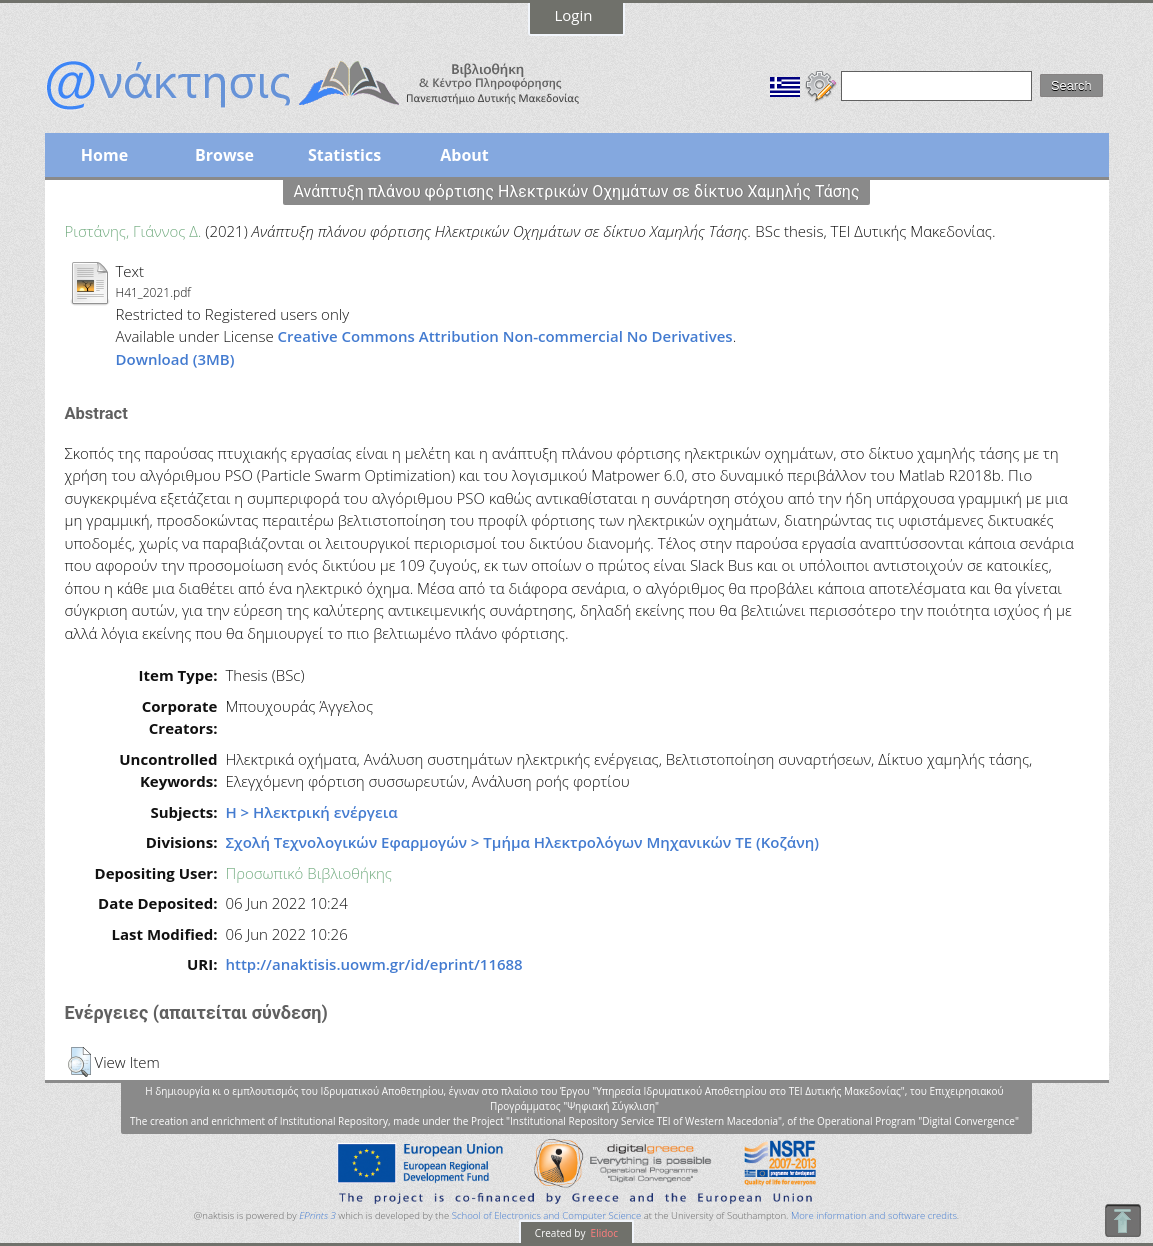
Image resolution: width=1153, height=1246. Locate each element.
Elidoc (603, 1233)
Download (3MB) (175, 359)
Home (104, 155)
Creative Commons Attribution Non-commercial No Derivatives (505, 336)
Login (574, 15)
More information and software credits (874, 1215)
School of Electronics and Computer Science (546, 1215)
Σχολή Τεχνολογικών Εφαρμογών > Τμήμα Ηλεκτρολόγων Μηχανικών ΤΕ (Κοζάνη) (522, 842)
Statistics (344, 155)
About (464, 155)
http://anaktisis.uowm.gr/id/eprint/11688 (373, 964)
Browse (224, 155)
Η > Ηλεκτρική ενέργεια (311, 812)
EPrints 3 (317, 1215)
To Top (1122, 1220)
